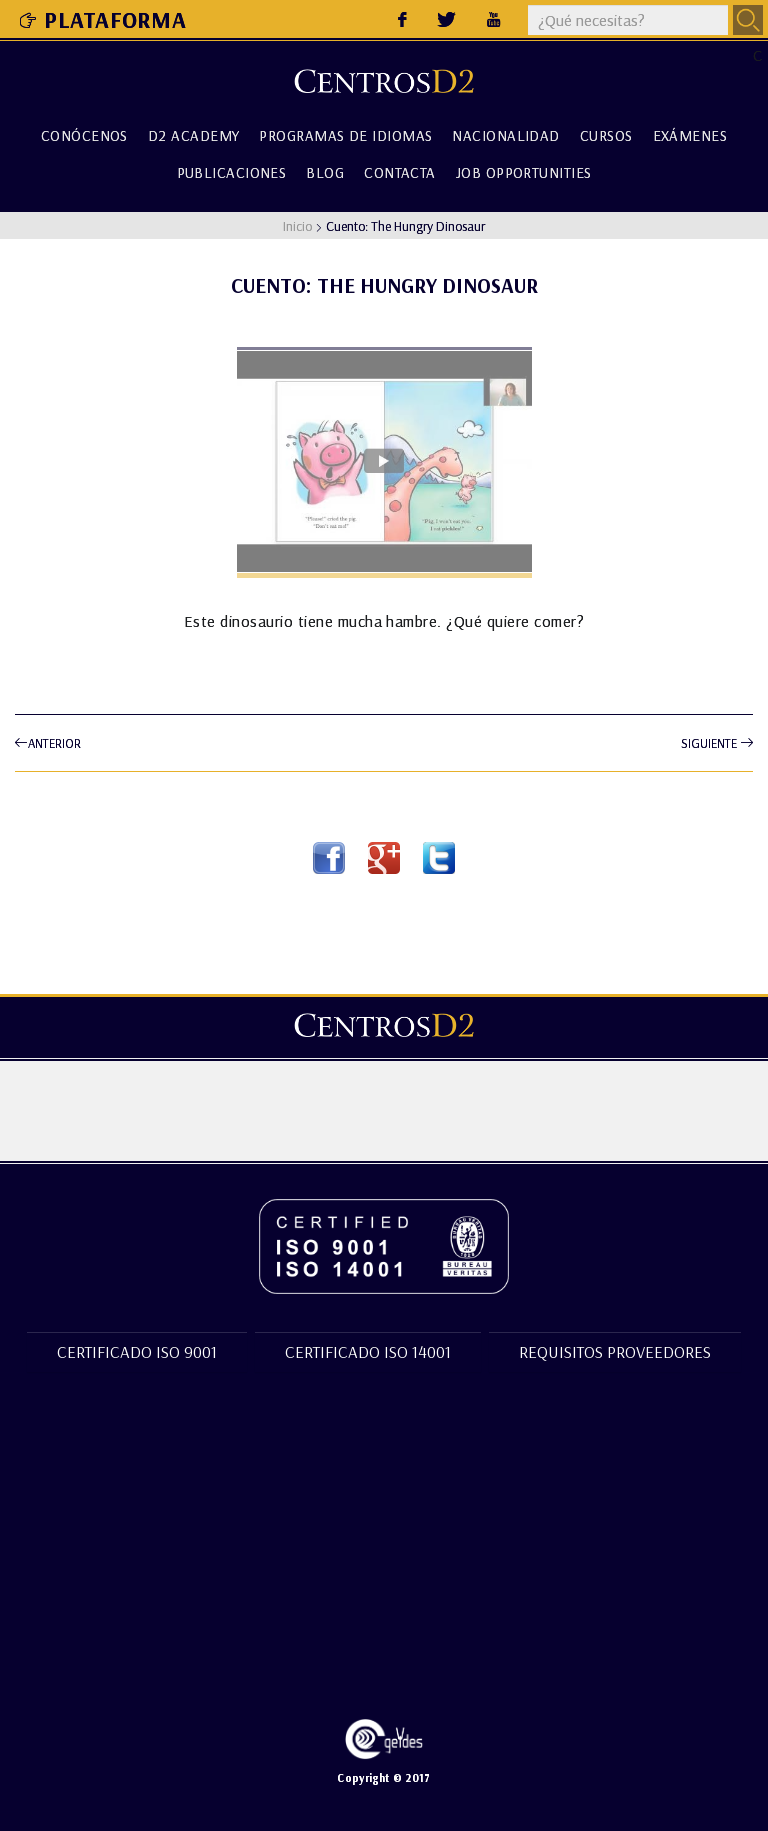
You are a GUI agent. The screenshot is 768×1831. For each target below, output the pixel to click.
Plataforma (103, 19)
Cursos (606, 134)
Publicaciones (232, 170)
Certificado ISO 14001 (368, 1351)
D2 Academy (194, 134)
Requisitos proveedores (615, 1351)
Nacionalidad (505, 134)
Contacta (400, 170)
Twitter (439, 858)
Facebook (329, 858)
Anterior (48, 743)
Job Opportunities (524, 170)
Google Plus (384, 858)
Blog (325, 170)
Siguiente (717, 743)
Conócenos (84, 134)
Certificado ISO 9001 (137, 1351)
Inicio (297, 225)
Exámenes (690, 134)
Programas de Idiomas (345, 134)
